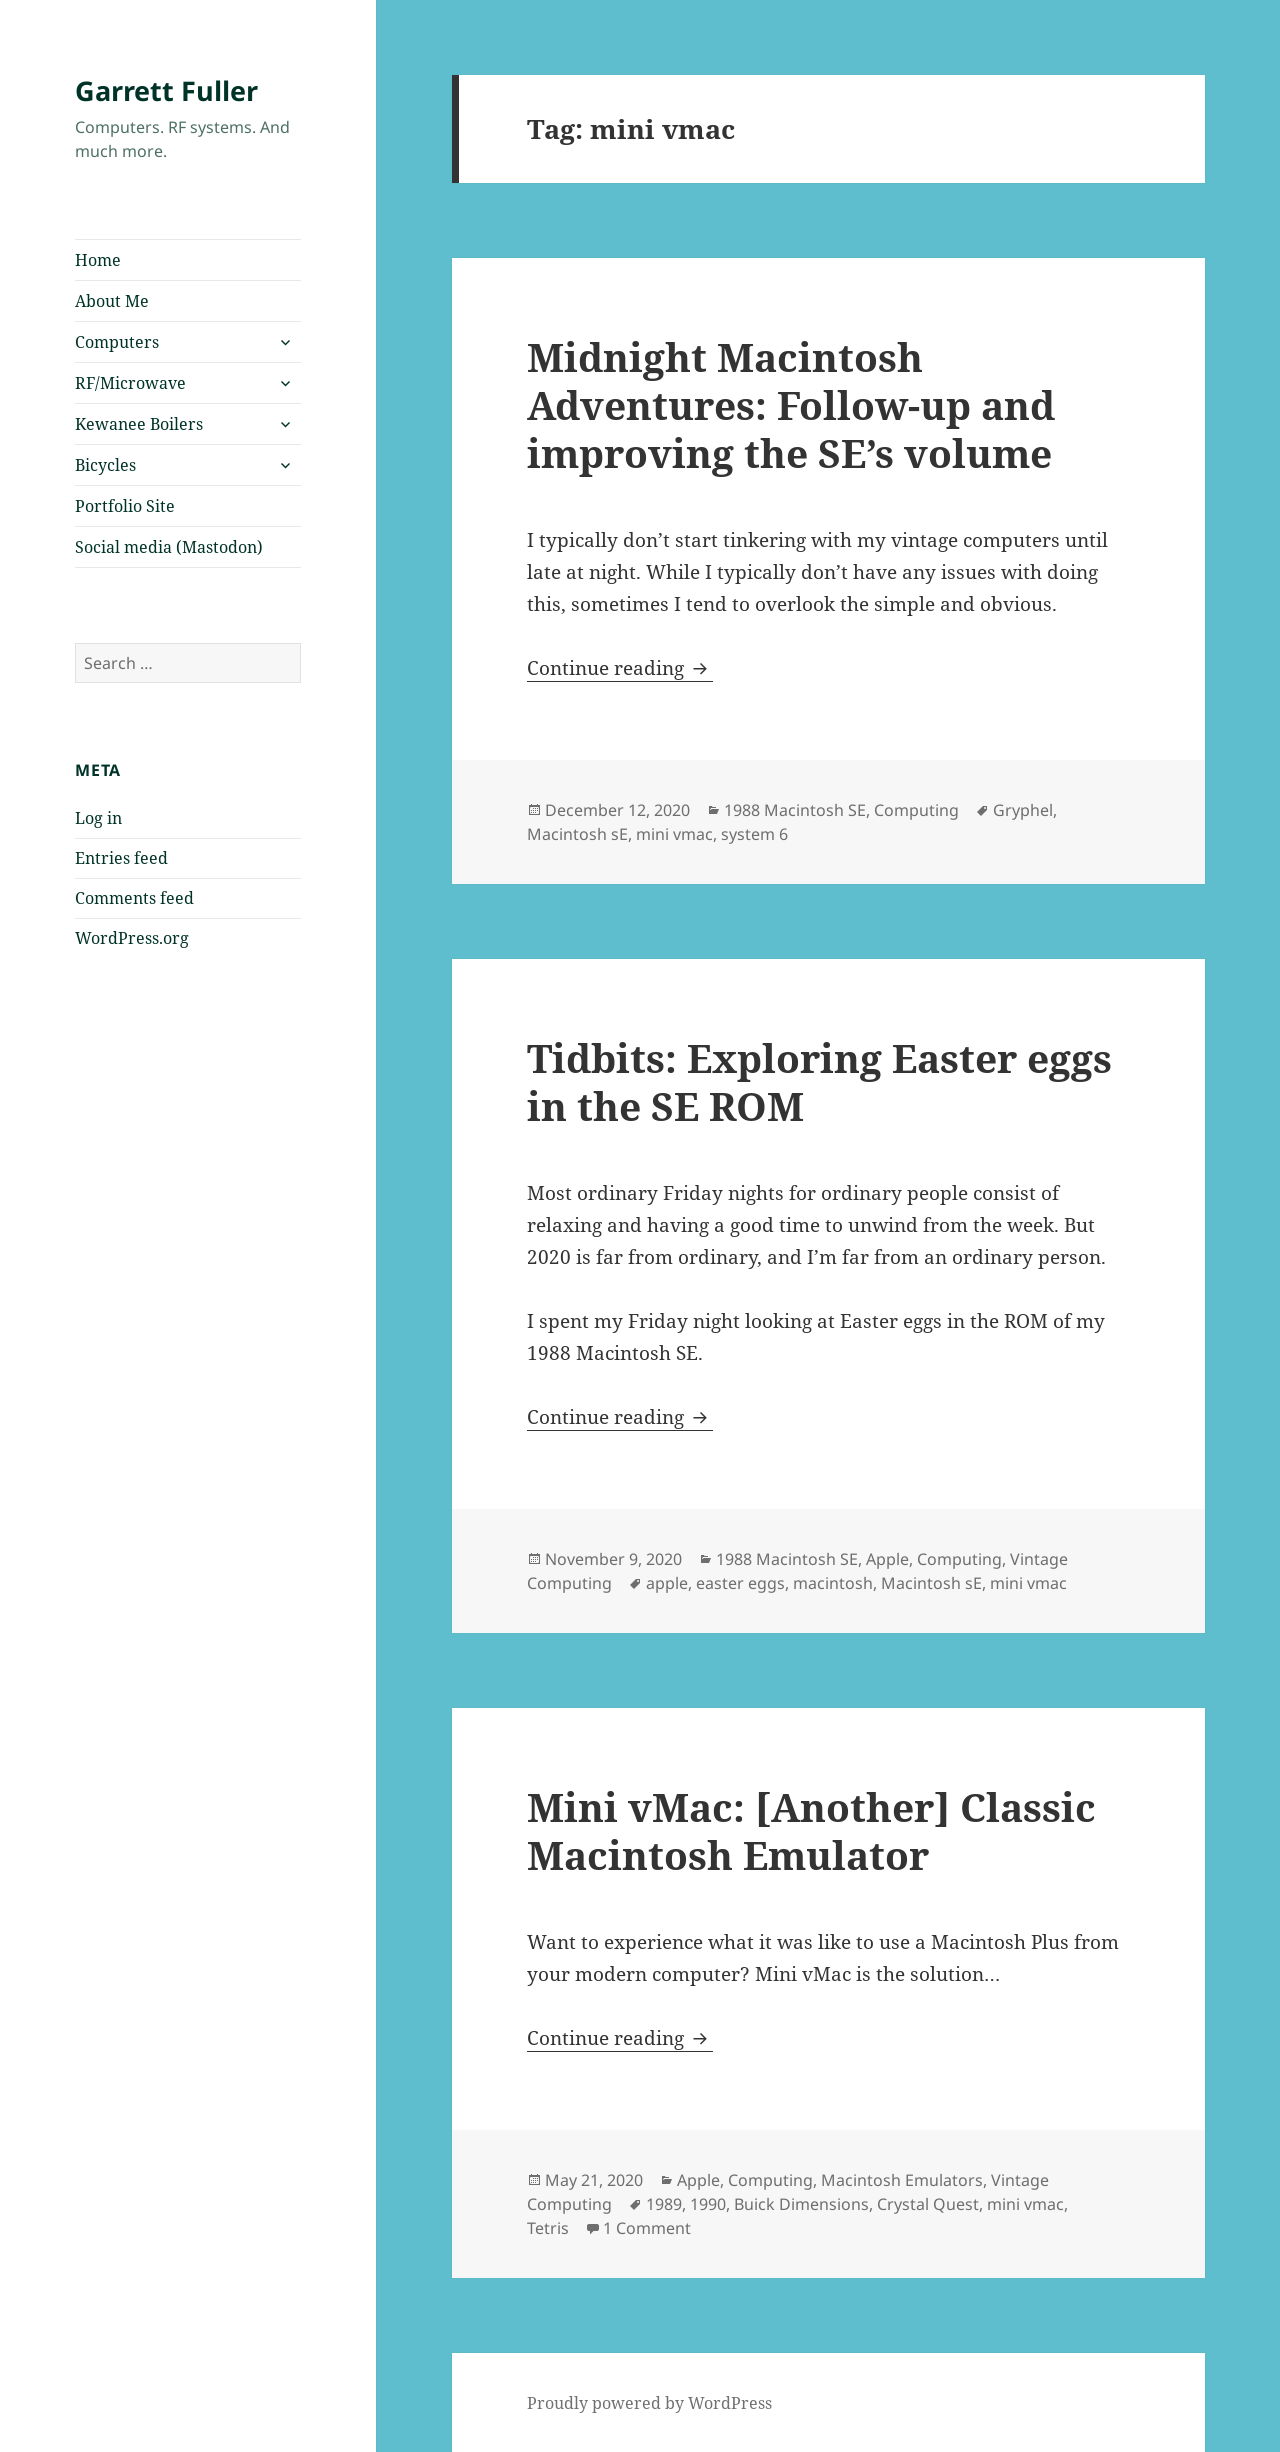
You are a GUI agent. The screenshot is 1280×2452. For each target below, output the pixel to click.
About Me (112, 301)
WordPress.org (132, 938)
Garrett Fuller (166, 90)
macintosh (833, 1583)
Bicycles (105, 465)
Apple (887, 1559)
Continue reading (620, 668)
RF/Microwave (130, 383)
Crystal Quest (928, 2204)
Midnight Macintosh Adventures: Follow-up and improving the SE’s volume (791, 404)
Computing (916, 810)
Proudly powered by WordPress (649, 2403)
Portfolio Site (125, 506)
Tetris (548, 2228)
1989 (664, 2204)
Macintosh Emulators (902, 2180)
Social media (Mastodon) (169, 547)
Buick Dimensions (801, 2204)
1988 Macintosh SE (795, 810)
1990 (708, 2204)
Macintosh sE (577, 834)
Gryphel (1023, 810)
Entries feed (121, 858)
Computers (117, 342)
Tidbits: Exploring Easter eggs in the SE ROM (819, 1081)
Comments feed (134, 898)
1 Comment (647, 2228)
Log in (98, 818)
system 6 (754, 834)
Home (98, 260)
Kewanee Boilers (139, 424)
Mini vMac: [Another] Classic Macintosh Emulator (811, 1830)
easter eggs (740, 1583)
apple (667, 1583)
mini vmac (674, 834)
